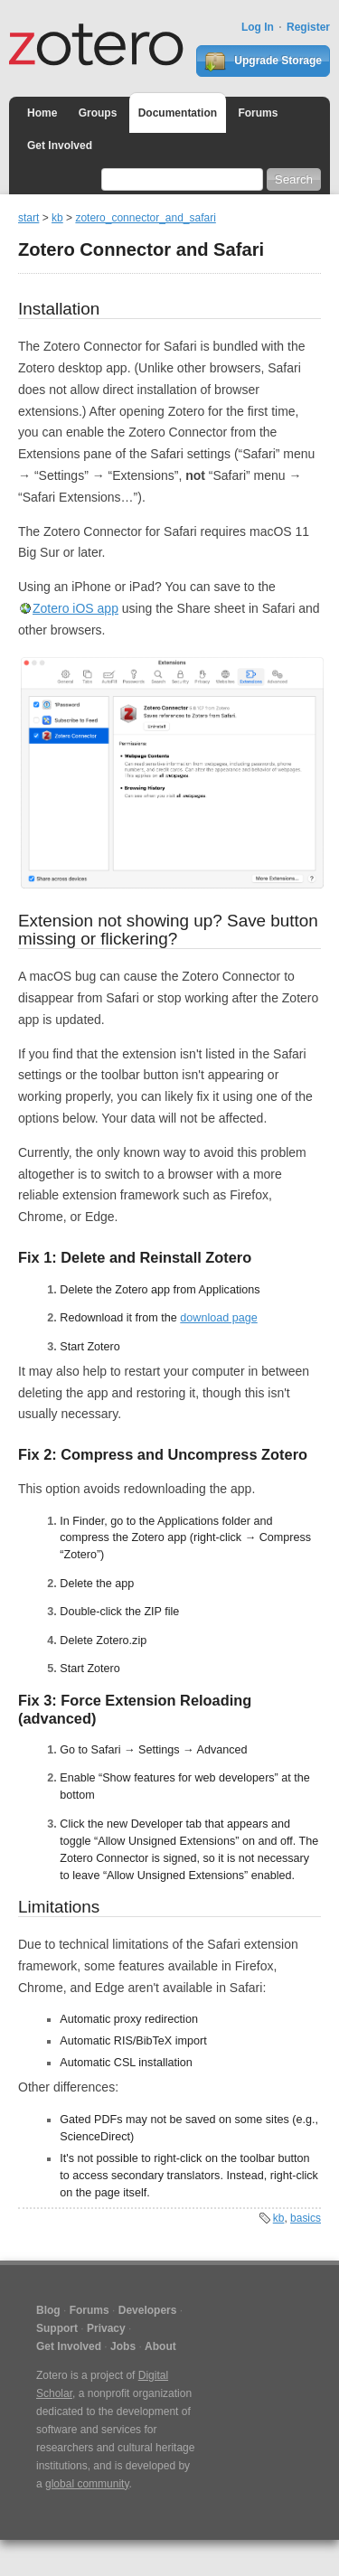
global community (86, 2483)
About (160, 2346)
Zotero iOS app (75, 608)
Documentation (177, 113)
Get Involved (59, 145)
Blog (48, 2310)
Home (42, 113)
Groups (98, 113)
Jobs (123, 2346)
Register (308, 27)
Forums (258, 113)
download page (218, 1318)
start (28, 218)
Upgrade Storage (263, 61)
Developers (147, 2310)
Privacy (106, 2328)
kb (57, 218)
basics (305, 2218)
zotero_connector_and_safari (145, 218)
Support (57, 2328)
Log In (257, 27)
